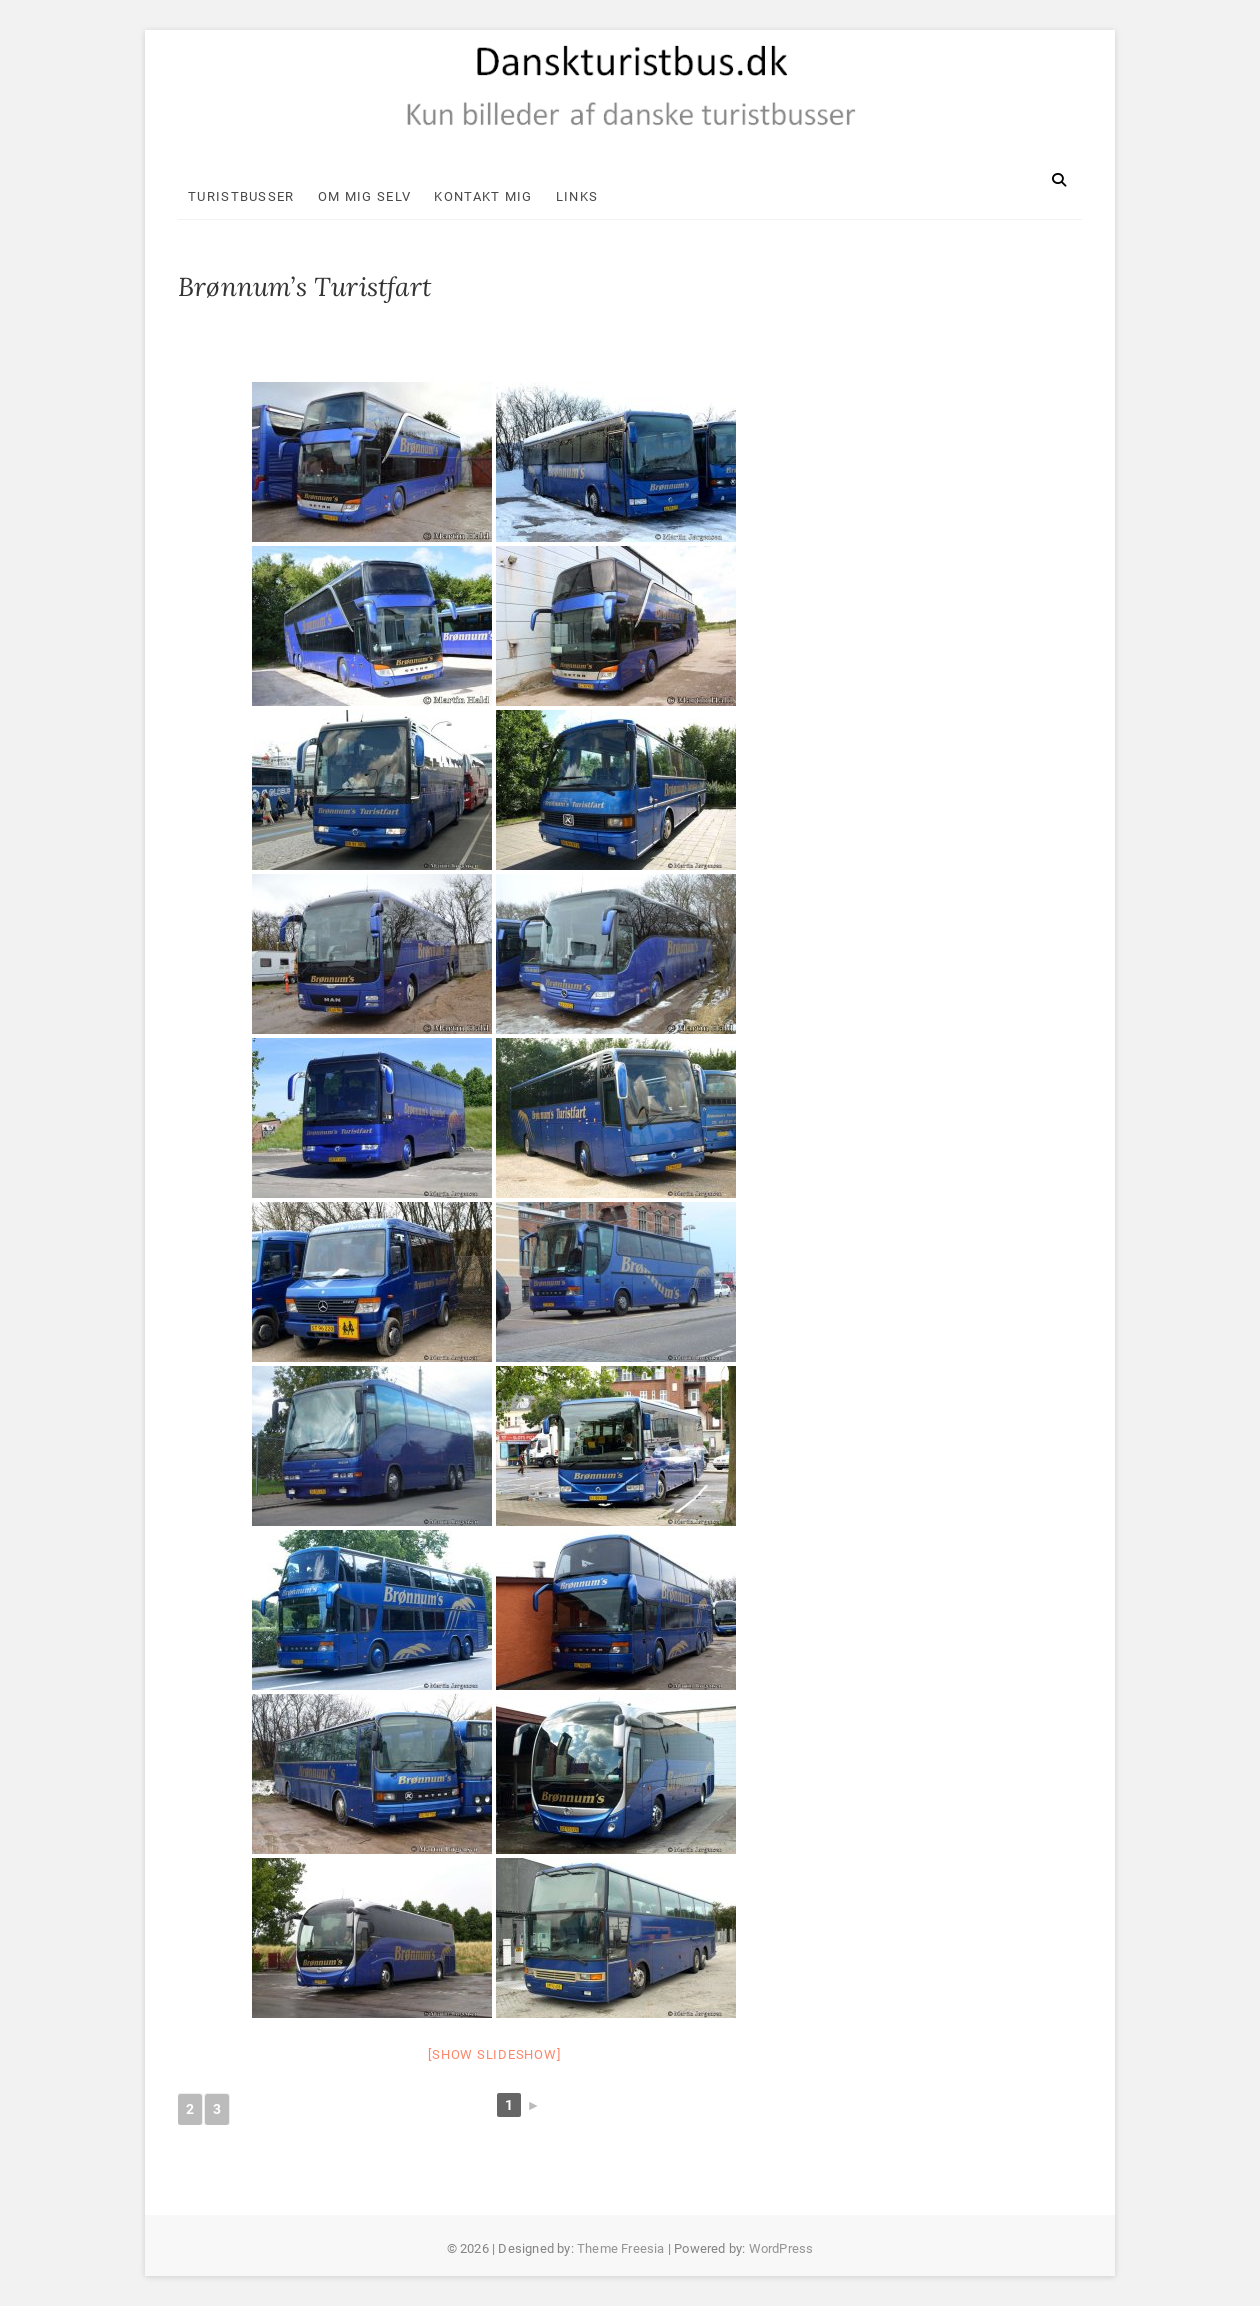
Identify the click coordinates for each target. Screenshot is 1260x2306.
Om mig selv (364, 196)
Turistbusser (241, 196)
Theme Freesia (621, 2248)
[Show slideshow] (494, 2054)
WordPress (781, 2248)
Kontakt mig (483, 196)
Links (577, 196)
